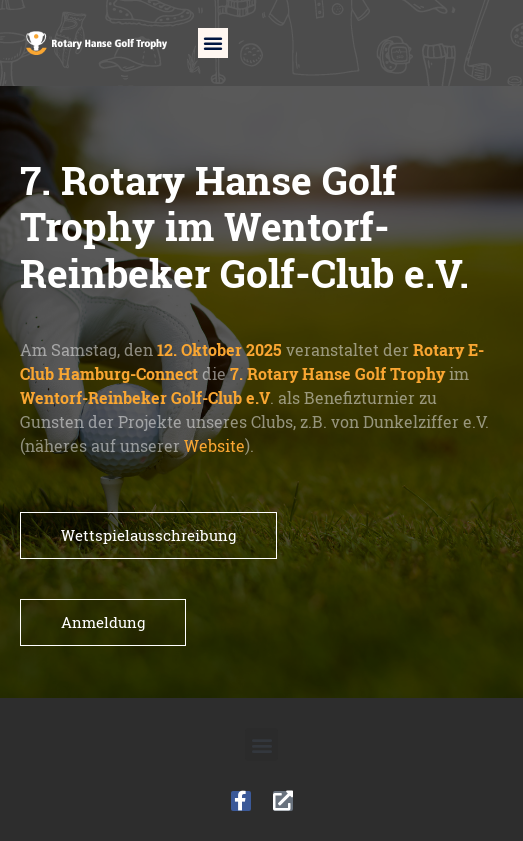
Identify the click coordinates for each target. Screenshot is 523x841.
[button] (213, 43)
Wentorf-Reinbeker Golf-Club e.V (145, 398)
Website (214, 446)
